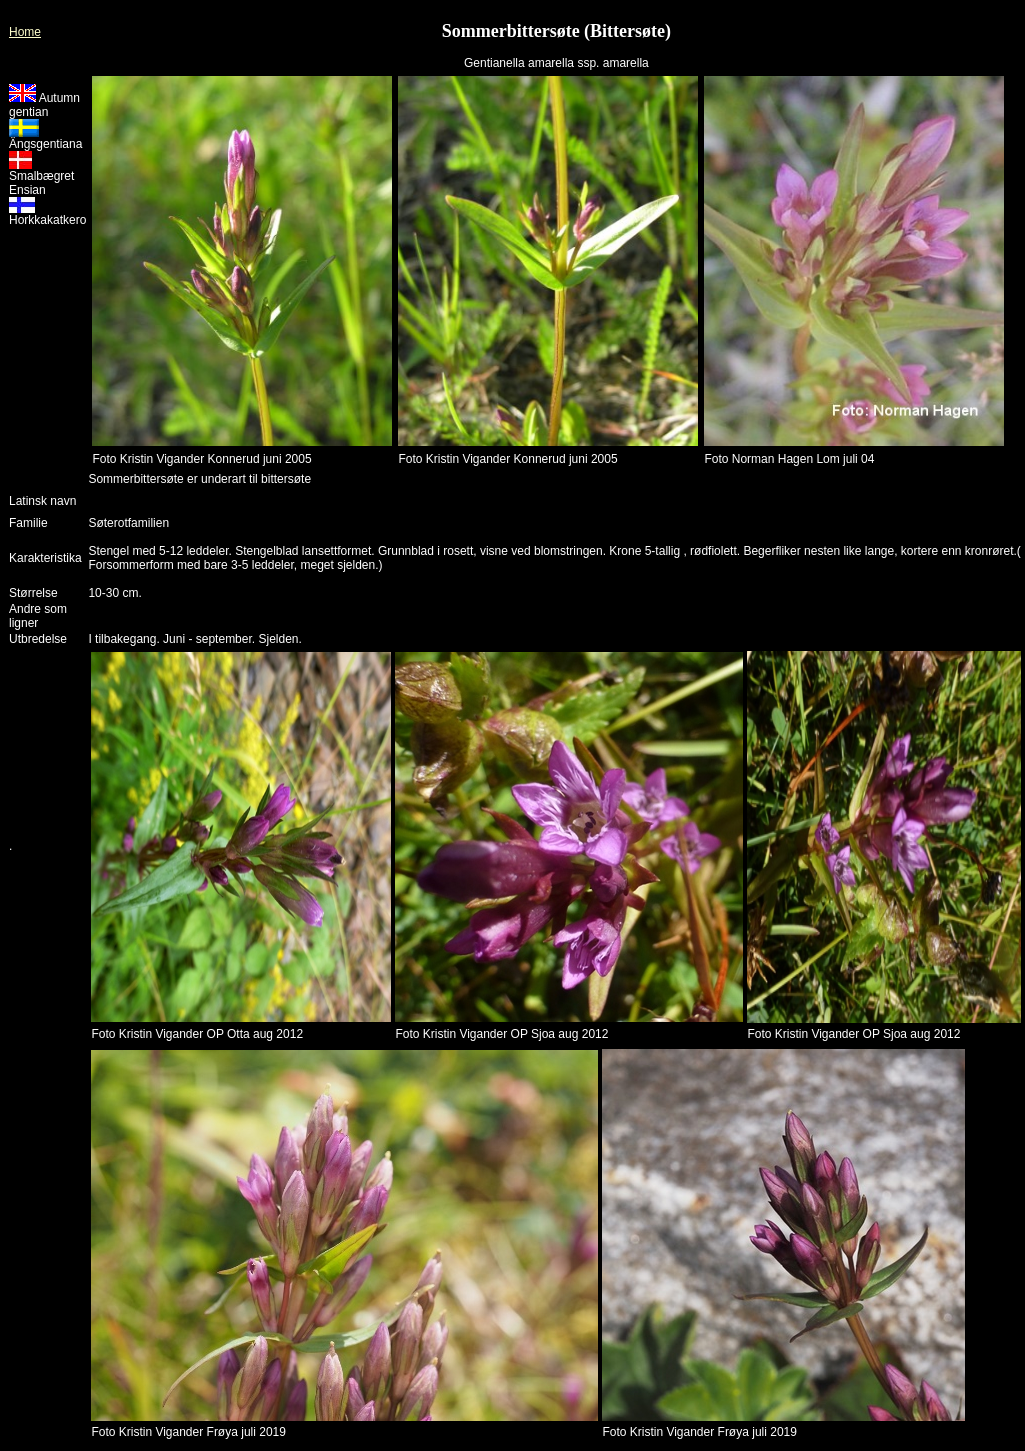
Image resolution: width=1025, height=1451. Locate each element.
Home (25, 32)
